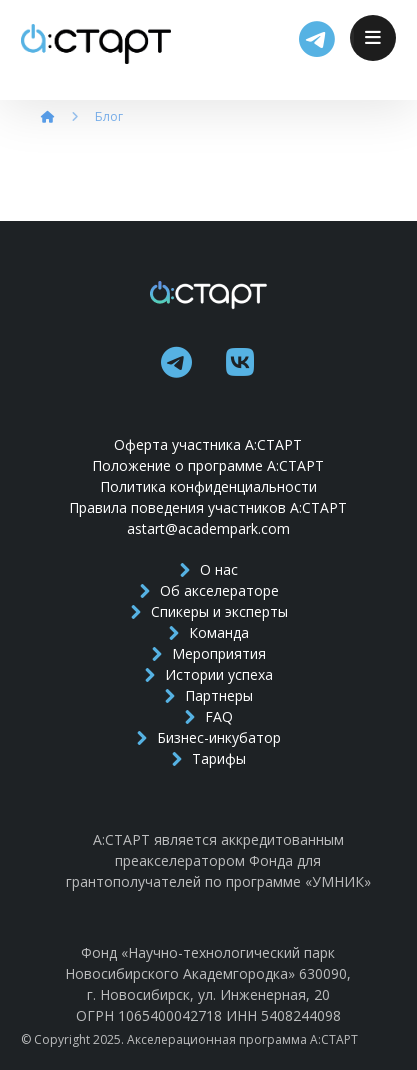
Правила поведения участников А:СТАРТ (208, 507)
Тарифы (208, 758)
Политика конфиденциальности (208, 486)
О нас (208, 569)
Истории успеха (208, 674)
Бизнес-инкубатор (208, 737)
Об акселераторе (208, 590)
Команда (208, 632)
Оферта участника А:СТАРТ (208, 444)
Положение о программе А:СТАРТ (208, 465)
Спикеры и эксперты (208, 611)
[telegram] (176, 362)
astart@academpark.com (208, 528)
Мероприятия (208, 653)
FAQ (208, 716)
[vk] (240, 362)
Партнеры (208, 695)
